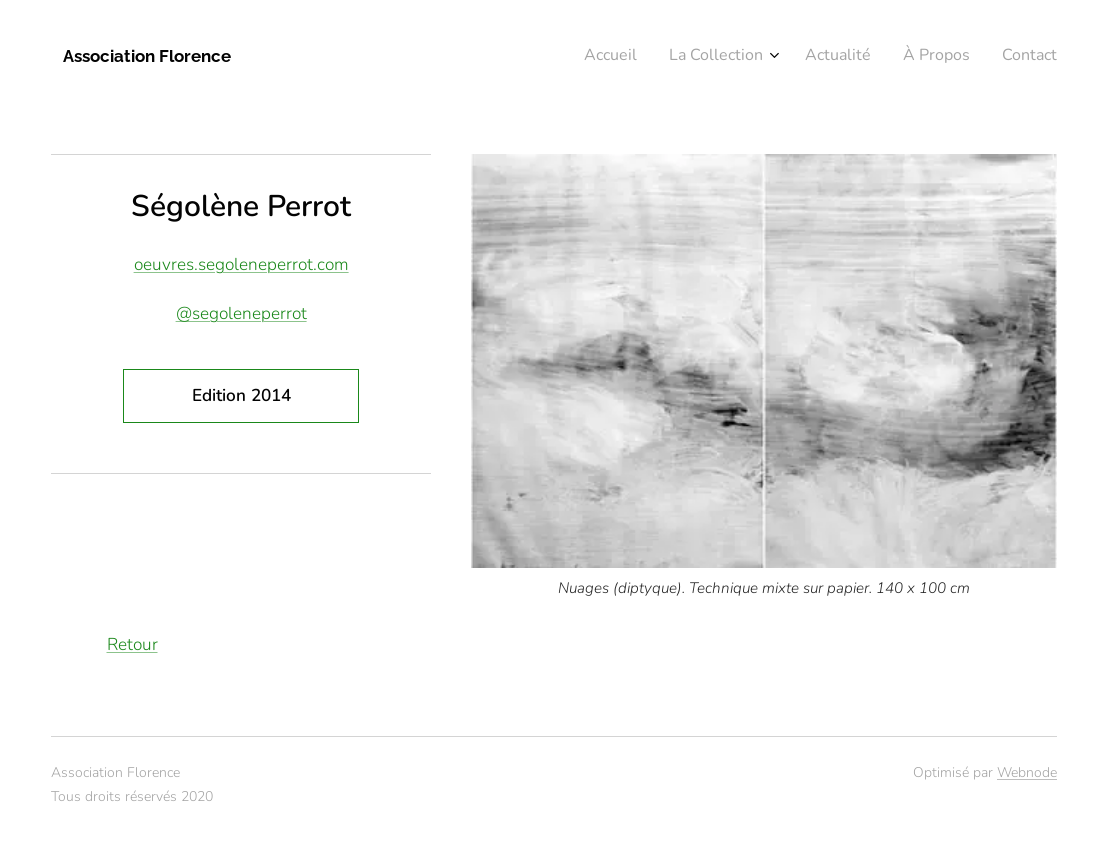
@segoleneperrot (241, 313)
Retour (132, 644)
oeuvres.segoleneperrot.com (241, 264)
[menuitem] (924, 57)
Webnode (1027, 772)
